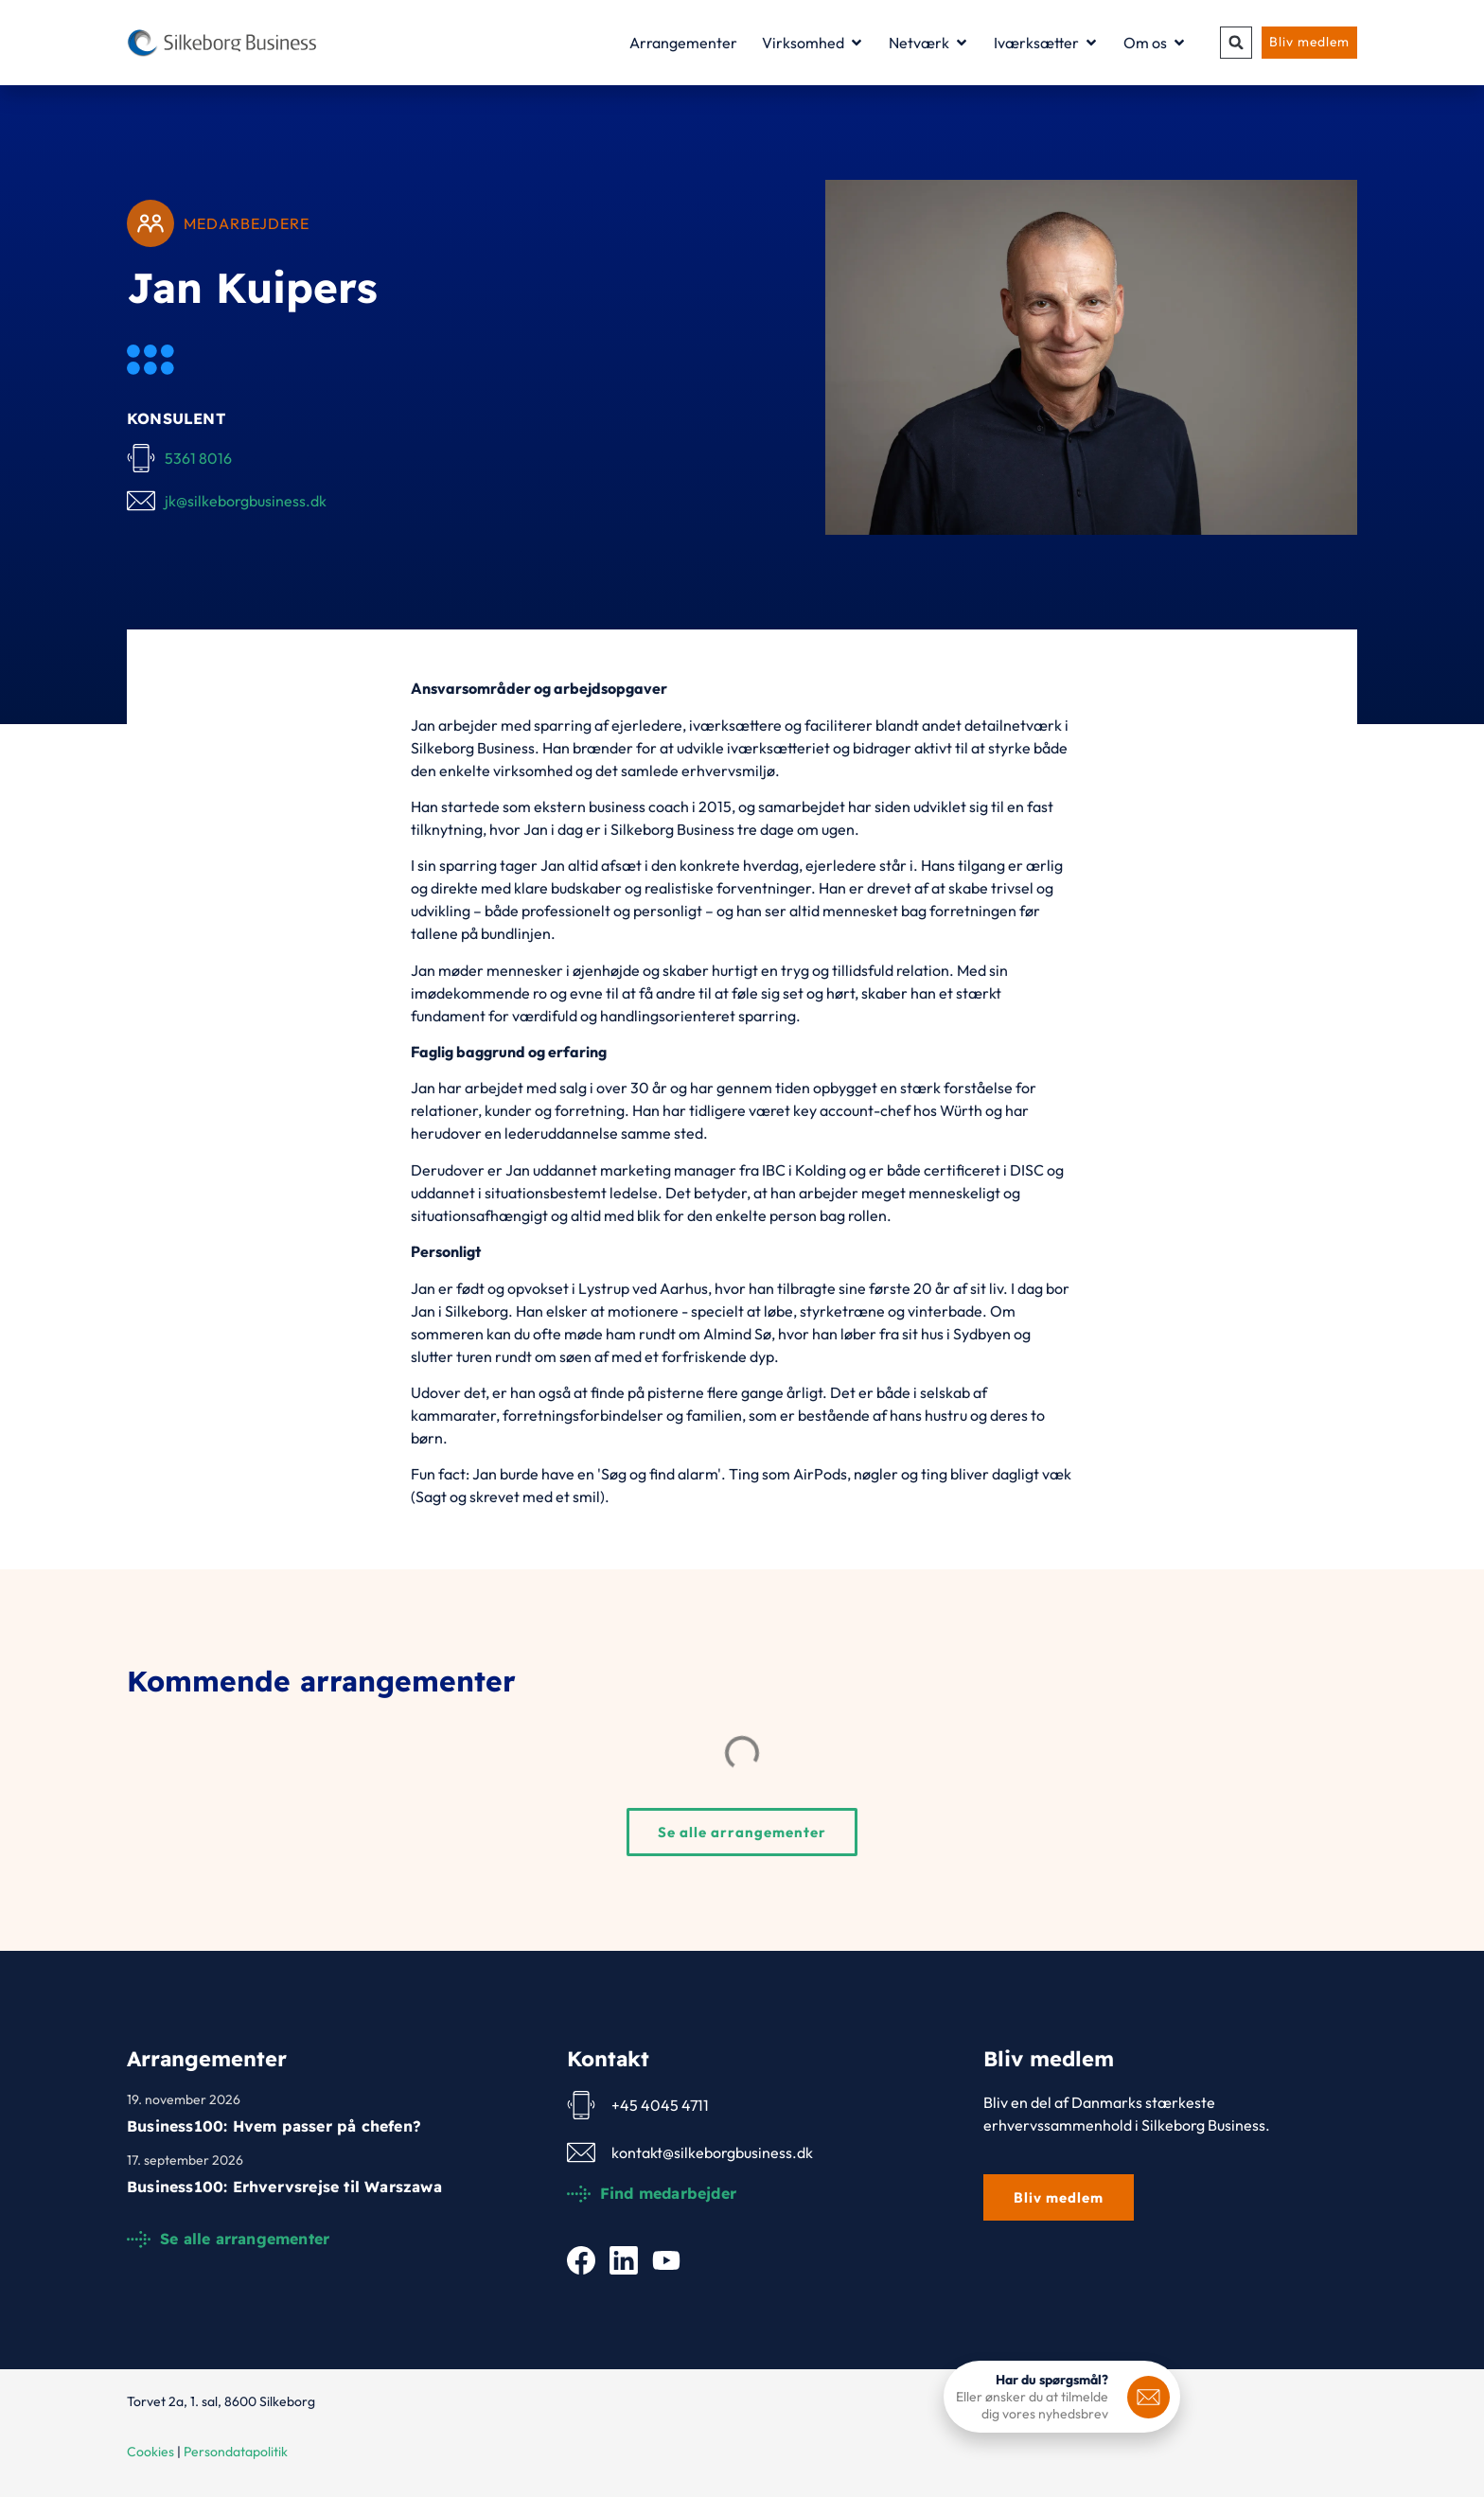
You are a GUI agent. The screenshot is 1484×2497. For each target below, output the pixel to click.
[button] (1234, 43)
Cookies (150, 2451)
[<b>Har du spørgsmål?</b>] (1148, 2397)
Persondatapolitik (236, 2451)
